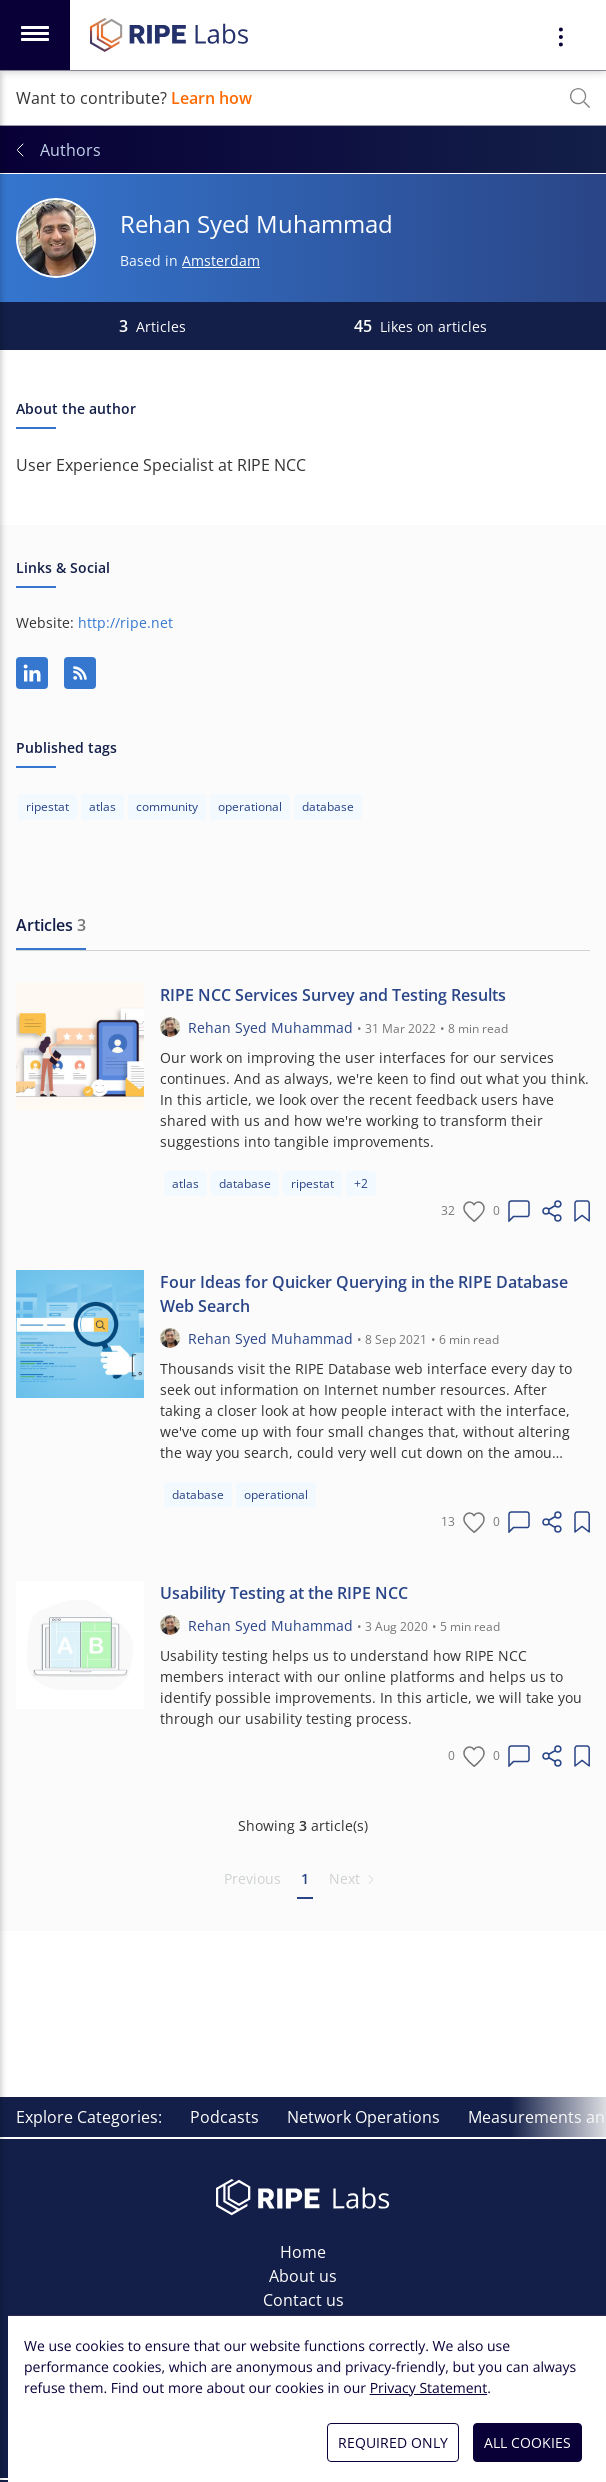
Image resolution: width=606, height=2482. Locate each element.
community (167, 806)
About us (303, 2276)
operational (250, 806)
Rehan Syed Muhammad (270, 1027)
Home (303, 2252)
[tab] (51, 926)
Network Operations (363, 2117)
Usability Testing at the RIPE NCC (284, 1593)
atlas (102, 806)
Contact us (303, 2300)
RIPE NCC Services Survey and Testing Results (333, 995)
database (328, 806)
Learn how (211, 98)
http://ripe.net (125, 622)
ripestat (47, 806)
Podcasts (224, 2117)
